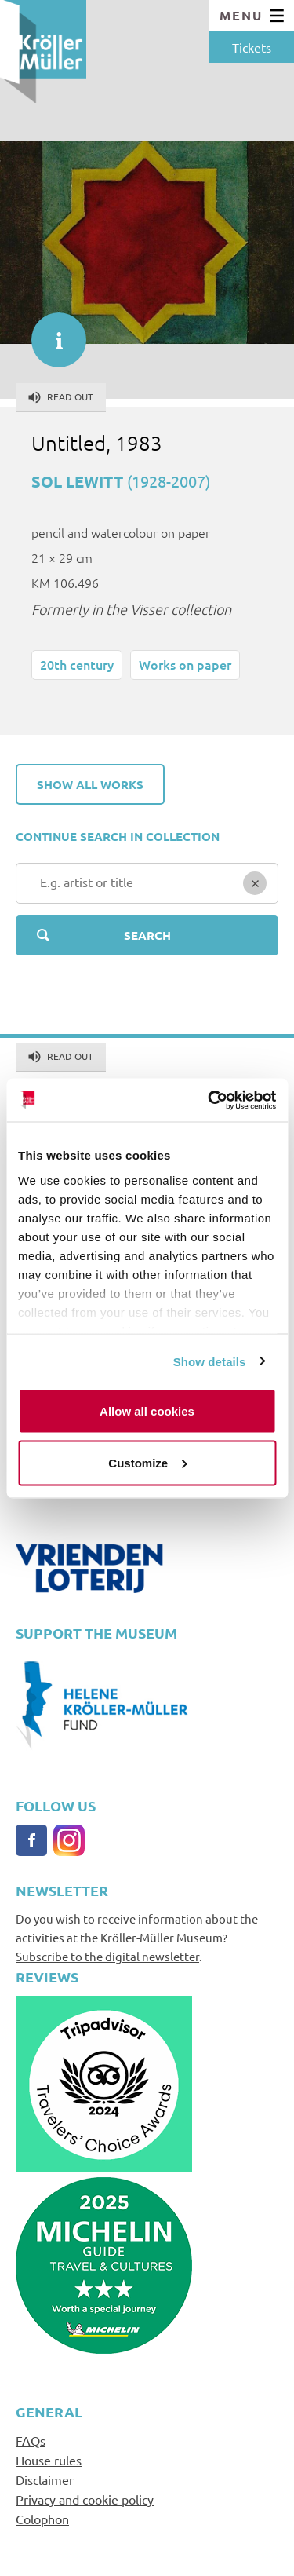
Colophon (42, 2519)
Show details (209, 1361)
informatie (51, 332)
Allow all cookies (147, 1411)
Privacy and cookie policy (85, 2499)
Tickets (251, 47)
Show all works (90, 784)
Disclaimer (45, 2479)
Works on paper (185, 664)
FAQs (30, 2440)
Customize (147, 1462)
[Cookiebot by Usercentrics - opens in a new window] (209, 1100)
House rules (49, 2460)
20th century (77, 664)
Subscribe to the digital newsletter (107, 1956)
